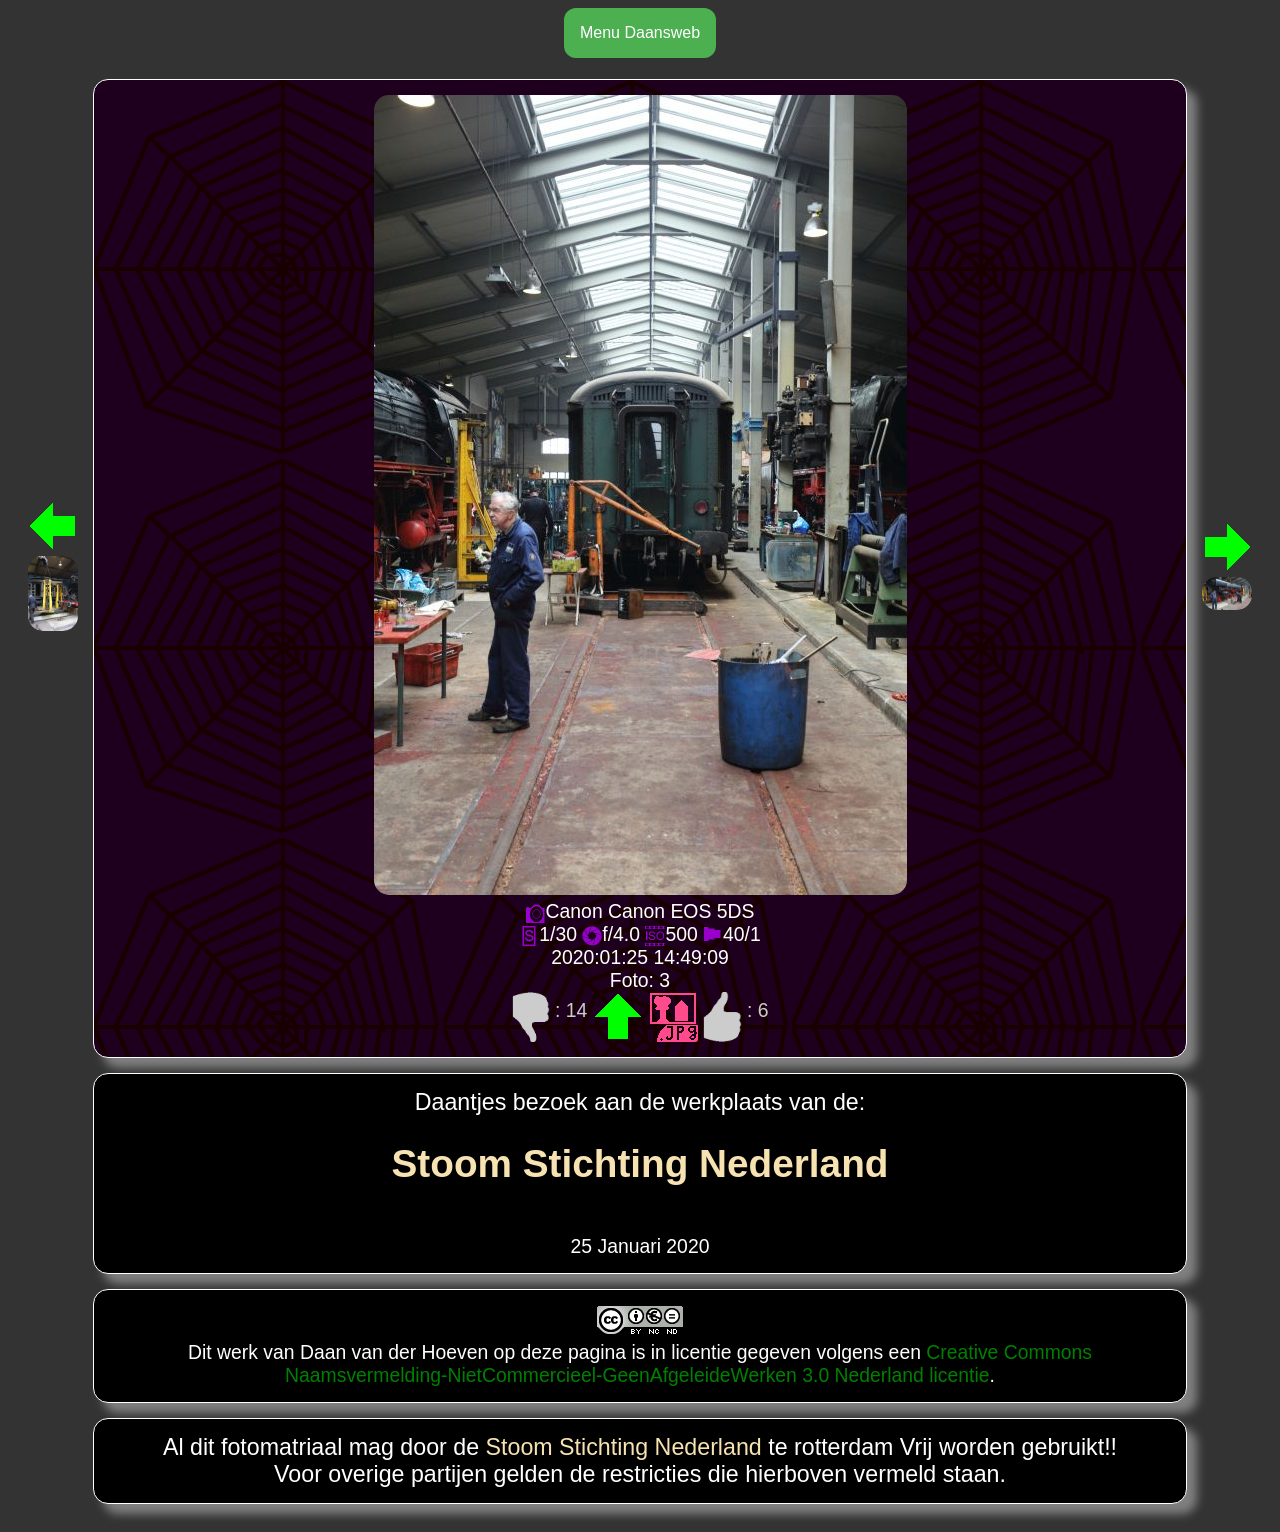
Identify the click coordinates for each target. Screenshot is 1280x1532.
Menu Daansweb (640, 32)
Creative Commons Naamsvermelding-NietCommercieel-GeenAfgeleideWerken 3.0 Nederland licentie (688, 1363)
